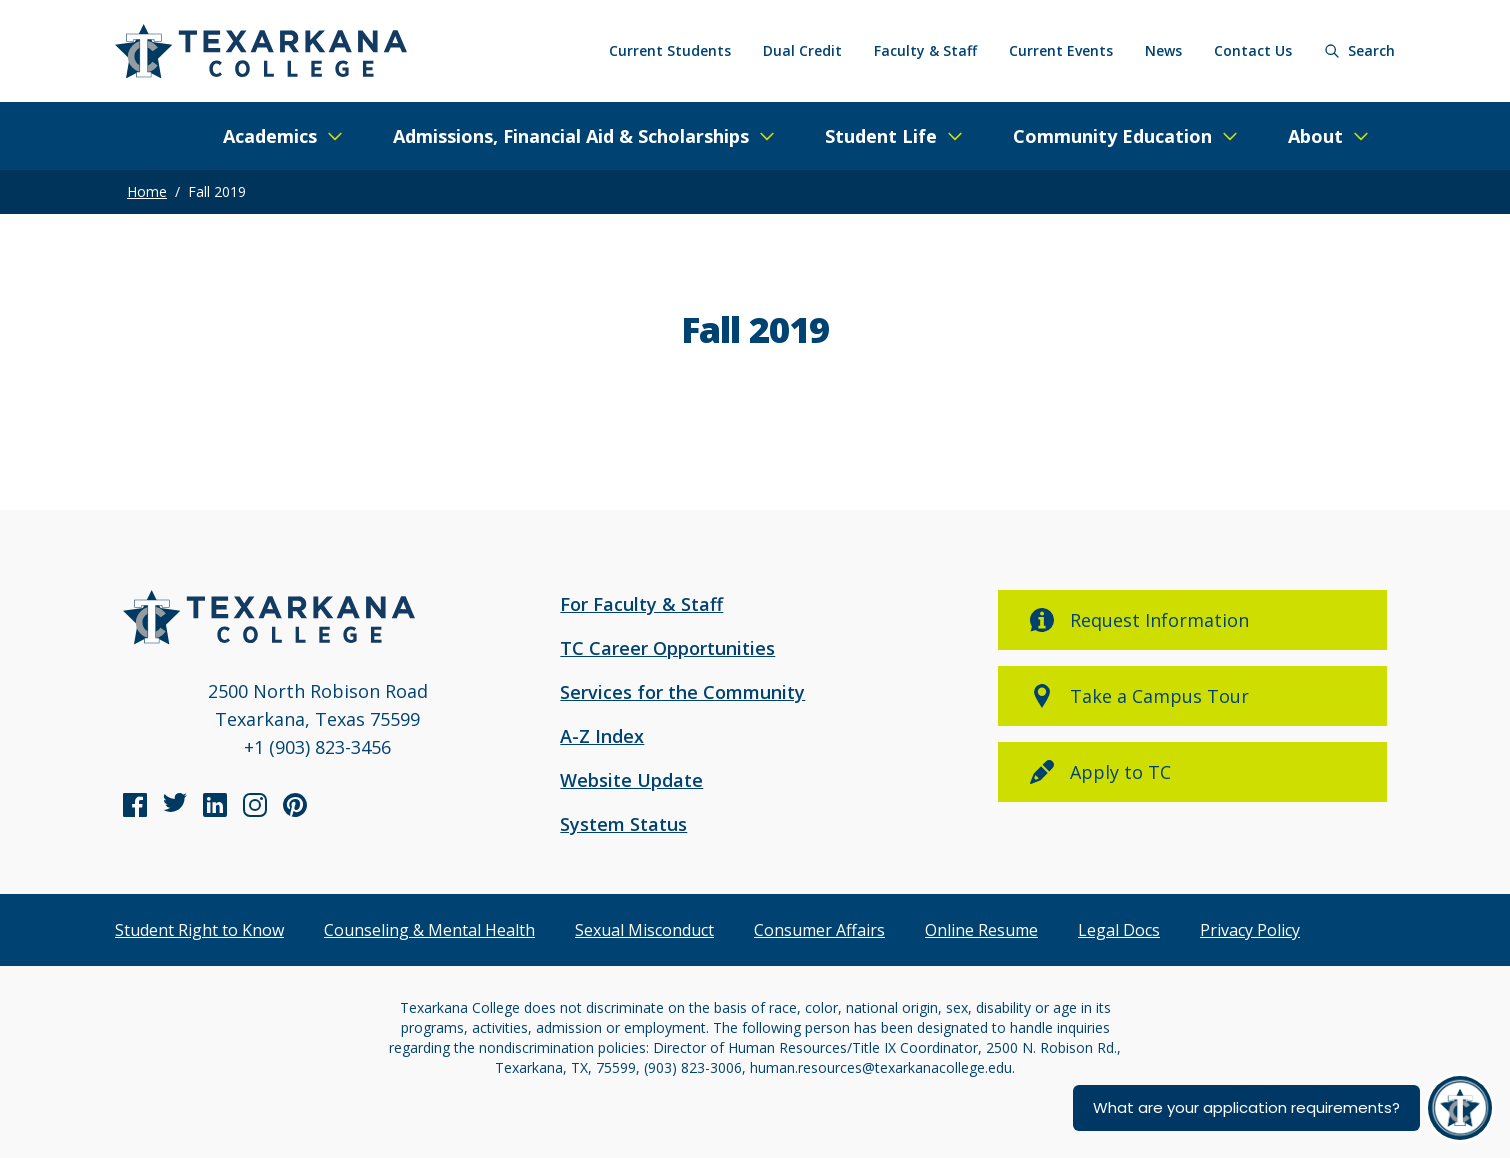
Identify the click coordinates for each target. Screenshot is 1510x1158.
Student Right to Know (199, 930)
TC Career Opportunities (667, 648)
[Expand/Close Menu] (284, 136)
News (1163, 50)
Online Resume (981, 930)
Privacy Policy (1250, 930)
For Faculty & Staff (641, 604)
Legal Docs (1119, 930)
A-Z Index (602, 736)
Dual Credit (802, 50)
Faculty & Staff (925, 50)
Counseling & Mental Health (429, 930)
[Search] (1359, 51)
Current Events (1061, 50)
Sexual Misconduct (644, 930)
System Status (623, 824)
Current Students (670, 50)
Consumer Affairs (819, 930)
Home (147, 191)
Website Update (631, 780)
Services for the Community (682, 692)
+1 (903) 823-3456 (317, 747)
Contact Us (1253, 50)
